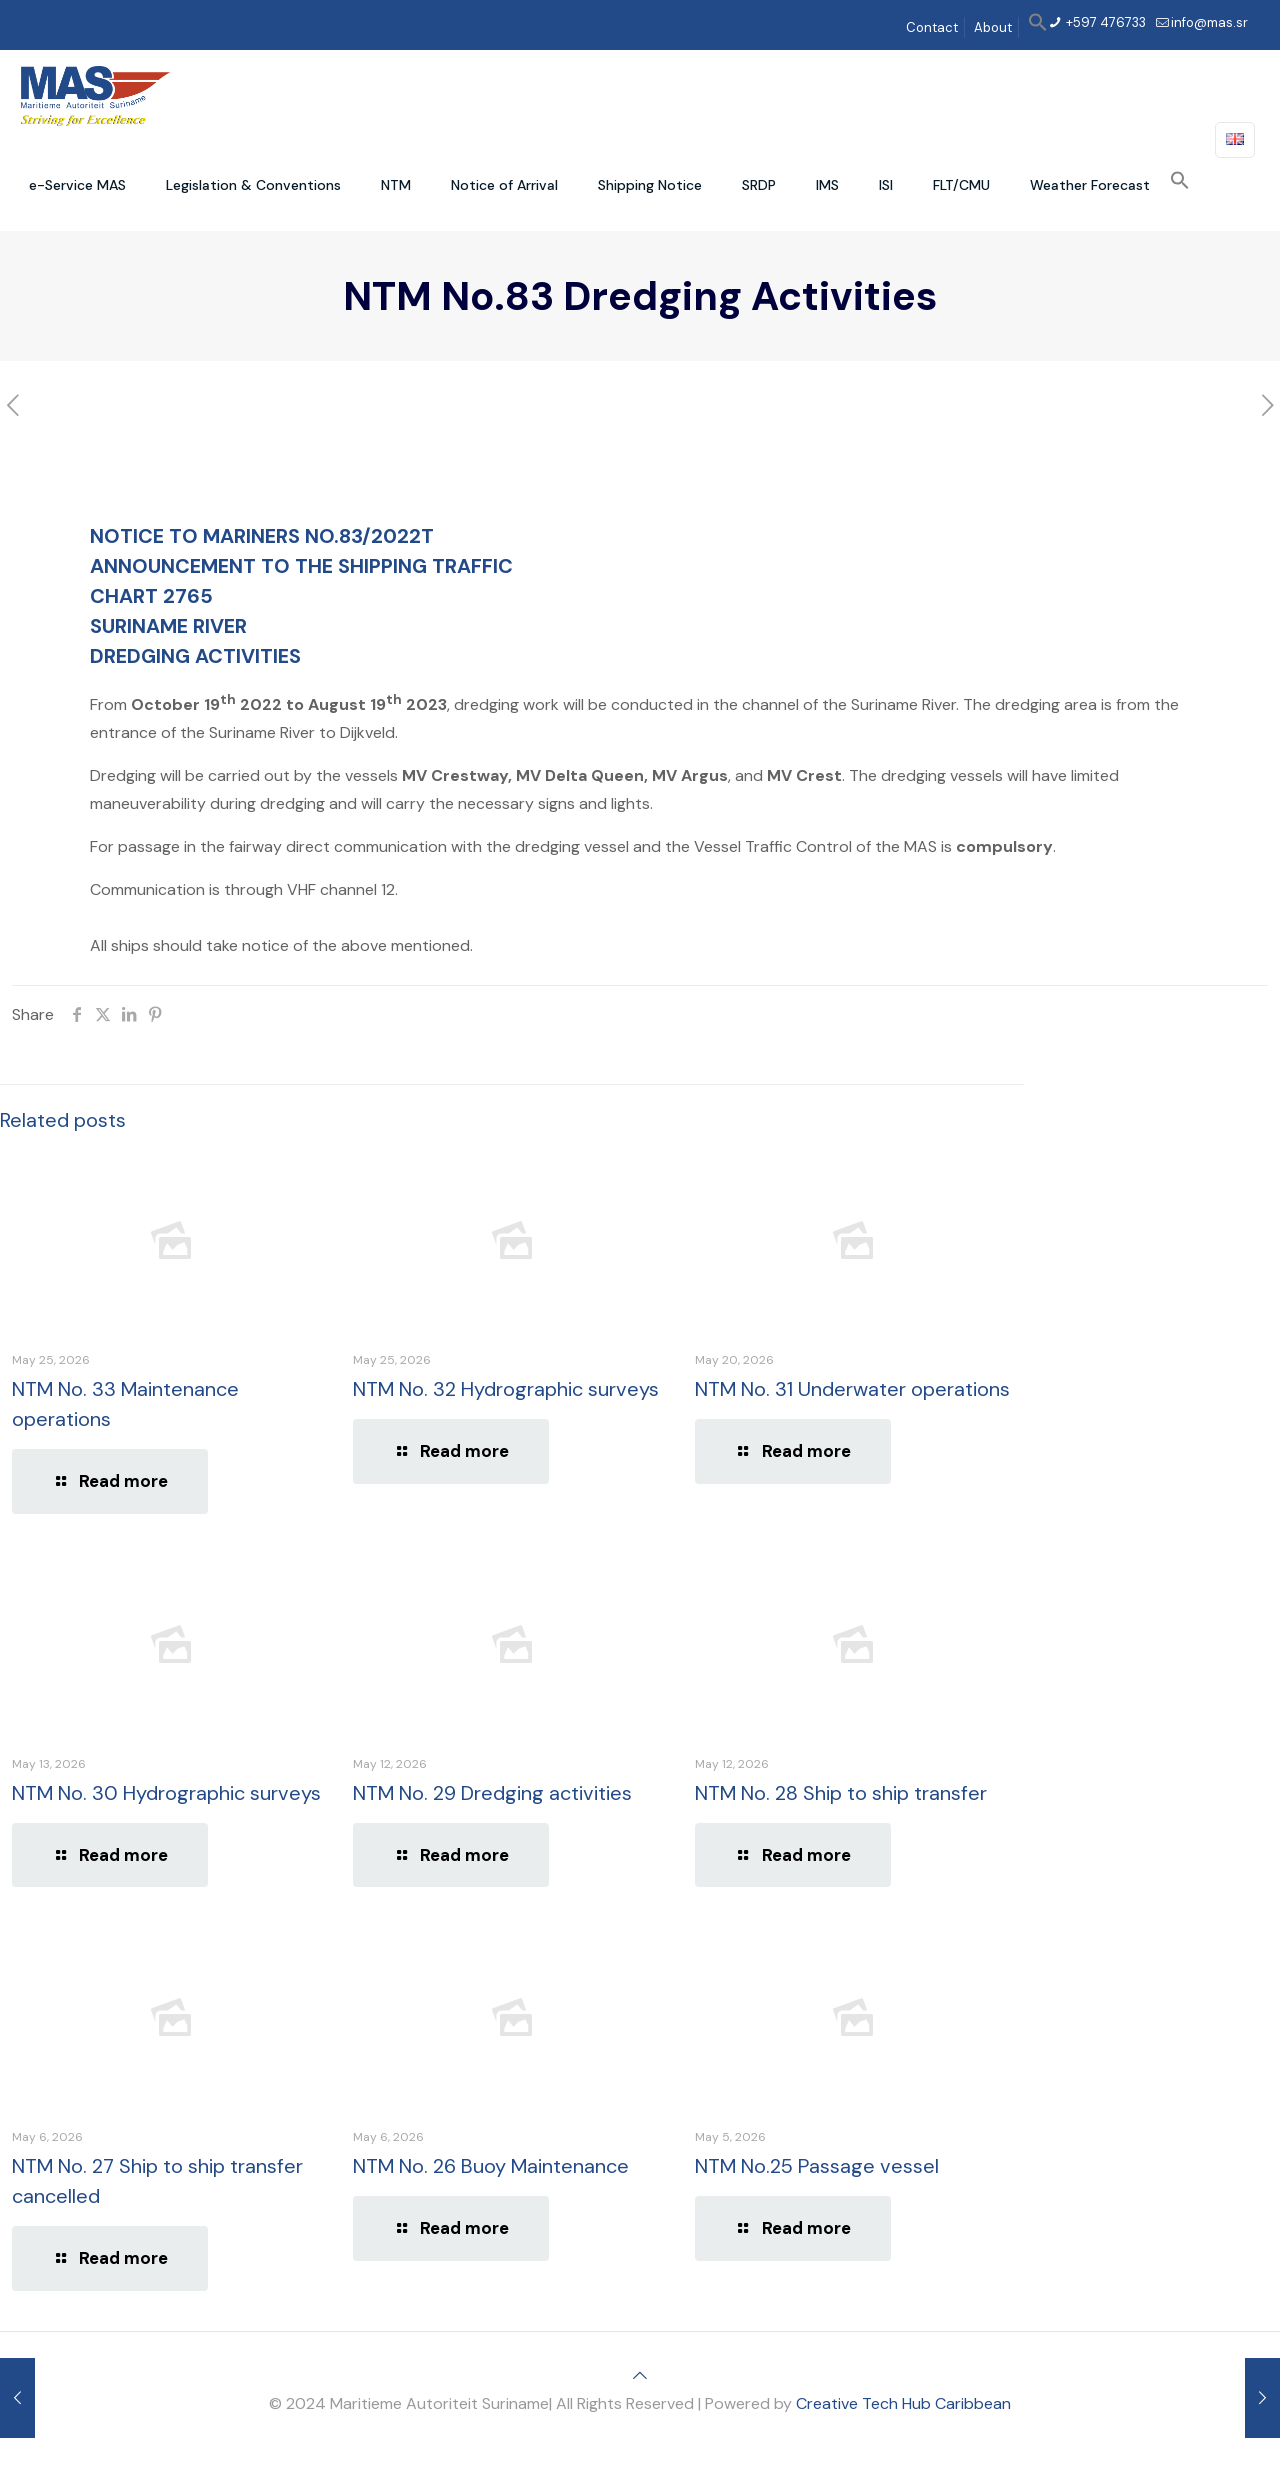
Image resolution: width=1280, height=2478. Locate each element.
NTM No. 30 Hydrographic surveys (166, 1793)
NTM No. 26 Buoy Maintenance (491, 2166)
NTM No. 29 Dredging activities (492, 1793)
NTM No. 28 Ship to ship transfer (841, 1793)
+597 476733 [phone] (1104, 22)
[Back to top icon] (640, 2375)
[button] (1038, 27)
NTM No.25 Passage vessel (817, 2166)
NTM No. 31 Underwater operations (852, 1389)
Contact (932, 27)
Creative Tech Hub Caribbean (903, 2403)
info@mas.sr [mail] (1209, 22)
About (993, 27)
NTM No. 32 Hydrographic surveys (506, 1389)
